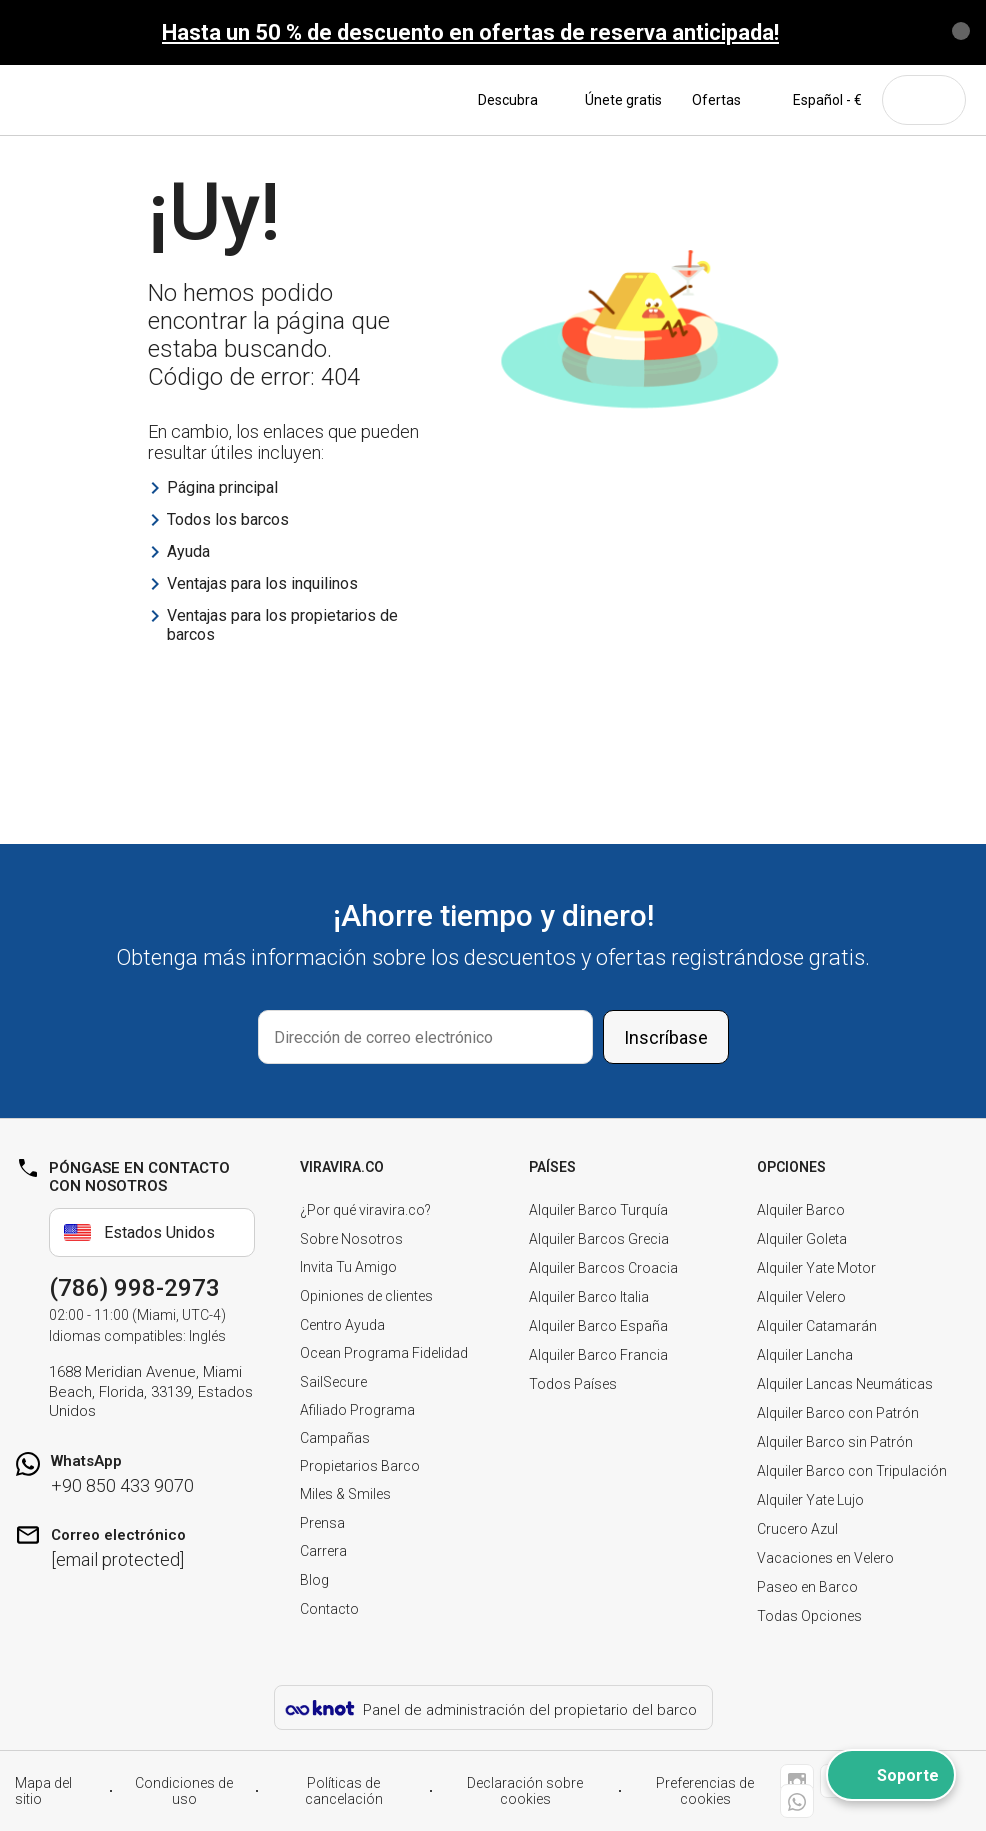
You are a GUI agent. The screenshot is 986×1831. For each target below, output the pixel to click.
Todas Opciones (809, 1616)
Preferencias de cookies (705, 1791)
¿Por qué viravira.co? (365, 1210)
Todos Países (573, 1384)
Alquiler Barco (801, 1210)
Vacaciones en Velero (825, 1558)
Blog (314, 1580)
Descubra (516, 100)
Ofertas (716, 100)
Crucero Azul (797, 1529)
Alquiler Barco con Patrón (838, 1413)
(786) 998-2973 (134, 1288)
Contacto (329, 1609)
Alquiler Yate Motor (816, 1268)
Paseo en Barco (807, 1587)
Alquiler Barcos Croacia (603, 1268)
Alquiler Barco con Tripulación (852, 1471)
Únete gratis (623, 100)
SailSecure (333, 1382)
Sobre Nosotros (351, 1239)
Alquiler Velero (801, 1297)
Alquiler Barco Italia (589, 1297)
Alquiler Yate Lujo (810, 1500)
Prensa (322, 1523)
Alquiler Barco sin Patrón (835, 1442)
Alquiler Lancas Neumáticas (845, 1384)
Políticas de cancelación (344, 1791)
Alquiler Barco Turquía (598, 1210)
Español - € (816, 100)
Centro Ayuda (342, 1325)
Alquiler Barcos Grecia (599, 1239)
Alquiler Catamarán (817, 1326)
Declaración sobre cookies (525, 1791)
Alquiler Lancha (805, 1355)
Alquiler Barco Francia (598, 1355)
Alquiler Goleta (802, 1239)
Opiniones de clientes (366, 1296)
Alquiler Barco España (598, 1326)
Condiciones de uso (184, 1791)
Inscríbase (666, 1037)
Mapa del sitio (43, 1791)
